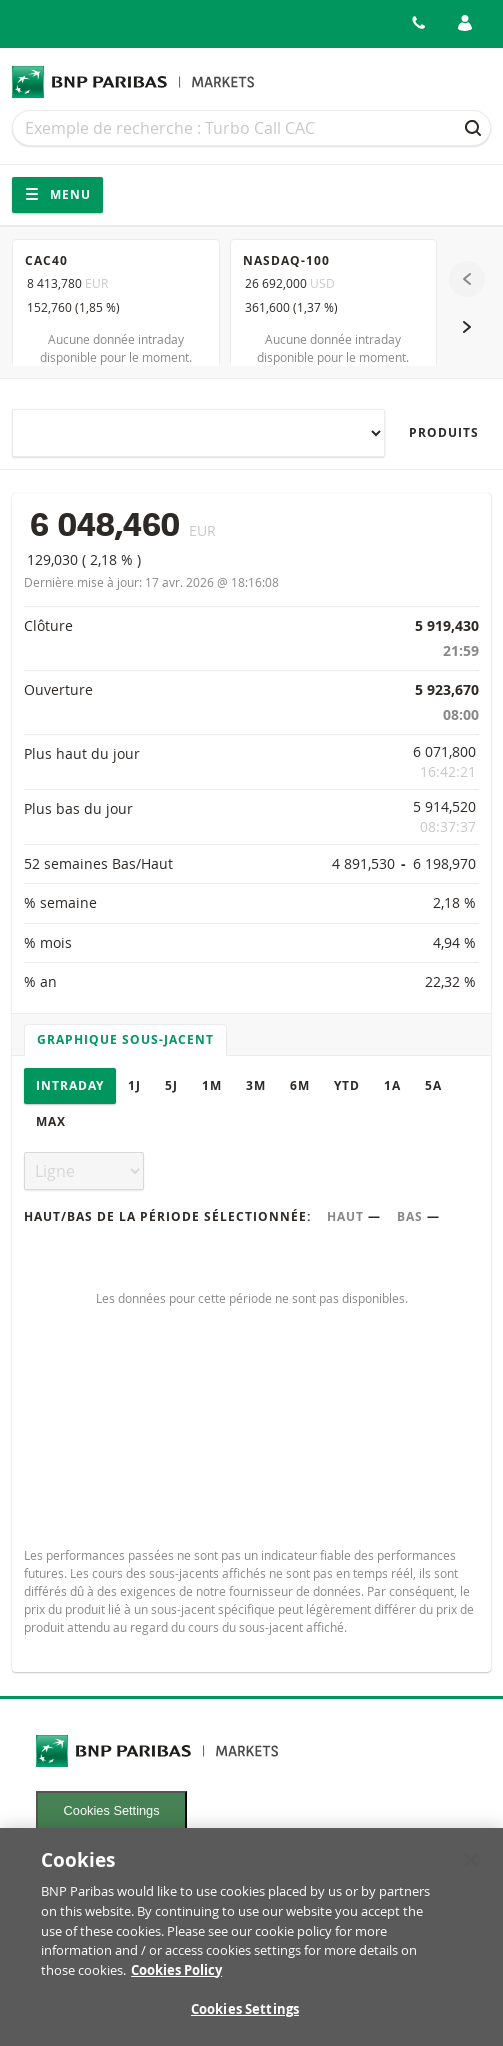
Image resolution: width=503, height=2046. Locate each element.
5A (433, 1085)
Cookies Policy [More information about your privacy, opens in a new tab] (176, 1980)
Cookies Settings (112, 1810)
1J (134, 1085)
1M (212, 1085)
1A (392, 1085)
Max (51, 1121)
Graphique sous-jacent (125, 1039)
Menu (57, 194)
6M (300, 1085)
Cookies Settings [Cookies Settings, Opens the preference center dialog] (245, 2020)
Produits (444, 432)
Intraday (70, 1085)
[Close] (471, 1870)
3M (256, 1085)
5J (171, 1085)
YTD (347, 1085)
